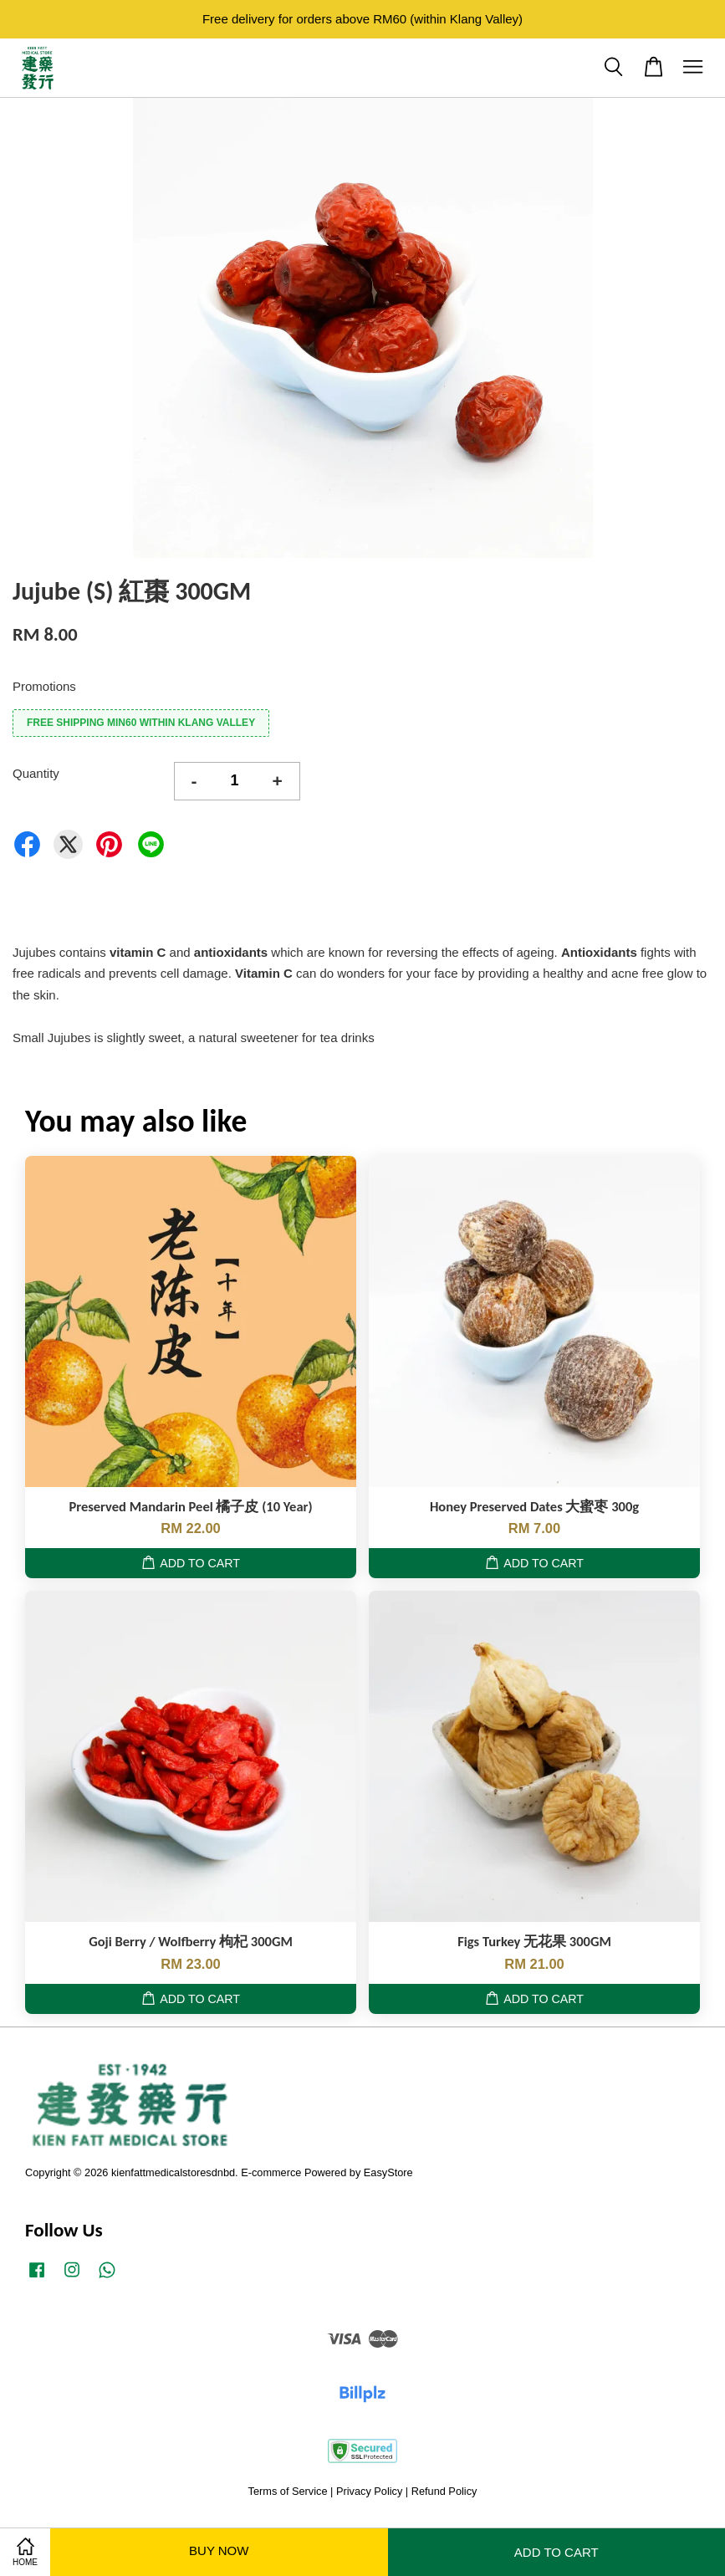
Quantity (36, 773)
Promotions (44, 686)
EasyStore (388, 2172)
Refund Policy (444, 2491)
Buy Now (218, 2550)
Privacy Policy (369, 2491)
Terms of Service (288, 2491)
